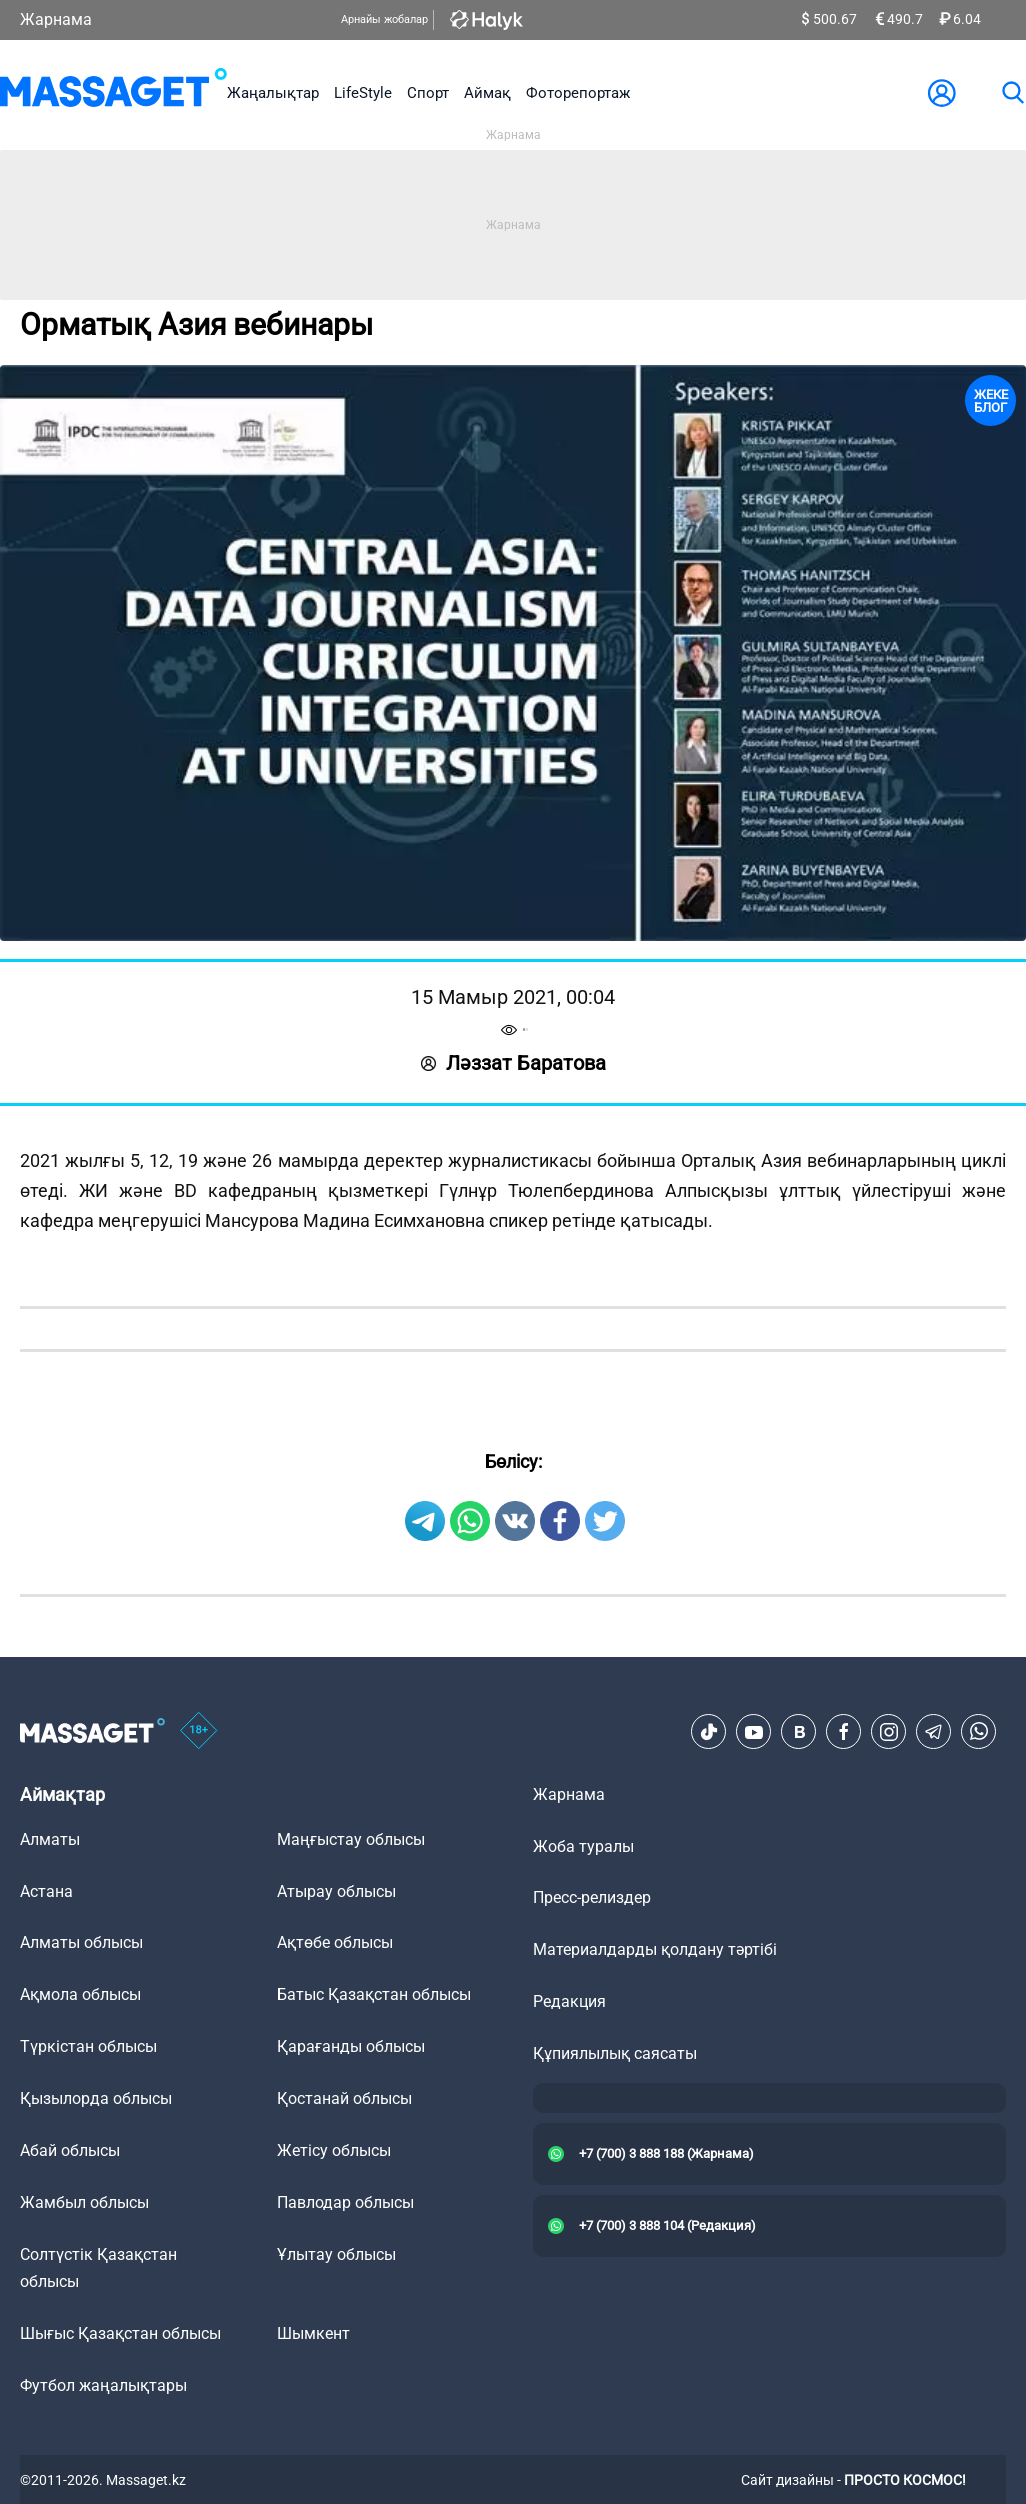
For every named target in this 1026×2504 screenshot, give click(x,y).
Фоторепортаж (578, 93)
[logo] (113, 92)
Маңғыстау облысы (351, 1839)
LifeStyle (363, 93)
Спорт (428, 93)
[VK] (799, 1732)
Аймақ (487, 93)
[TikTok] (709, 1732)
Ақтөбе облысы (335, 1942)
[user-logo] (942, 93)
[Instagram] (889, 1732)
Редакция (569, 2001)
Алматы (50, 1839)
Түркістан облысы (88, 2046)
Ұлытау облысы (336, 2254)
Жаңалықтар (273, 93)
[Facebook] (844, 1732)
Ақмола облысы (80, 1994)
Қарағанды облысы (351, 2046)
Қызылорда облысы (96, 2098)
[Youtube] (754, 1732)
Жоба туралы (583, 1846)
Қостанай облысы (344, 2098)
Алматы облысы (81, 1942)
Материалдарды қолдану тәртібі (655, 1949)
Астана (46, 1891)
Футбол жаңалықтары (103, 2385)
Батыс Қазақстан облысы (374, 1994)
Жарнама (56, 19)
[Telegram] (934, 1732)
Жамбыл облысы (84, 2202)
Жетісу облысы (334, 2150)
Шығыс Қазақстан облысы (120, 2333)
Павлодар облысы (345, 2202)
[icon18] (199, 1732)
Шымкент (313, 2333)
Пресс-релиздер (592, 1897)
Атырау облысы (336, 1891)
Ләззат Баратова (513, 1063)
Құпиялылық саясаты (615, 2053)
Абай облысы (70, 2150)
